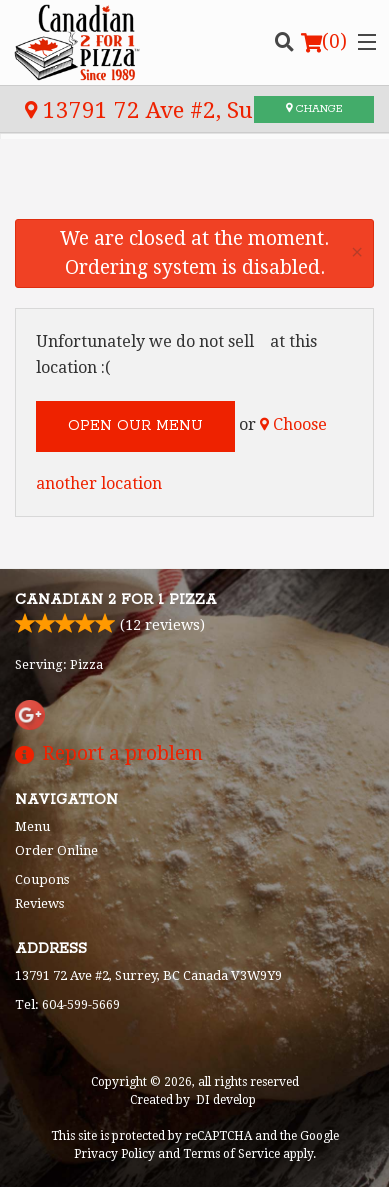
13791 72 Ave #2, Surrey (162, 110)
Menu (32, 826)
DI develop (226, 1100)
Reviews (39, 903)
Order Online (56, 850)
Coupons (42, 879)
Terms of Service (231, 1154)
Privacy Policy (114, 1154)
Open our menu (135, 426)
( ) (324, 42)
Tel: (67, 1004)
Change (314, 109)
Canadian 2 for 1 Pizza (116, 600)
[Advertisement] (194, 194)
